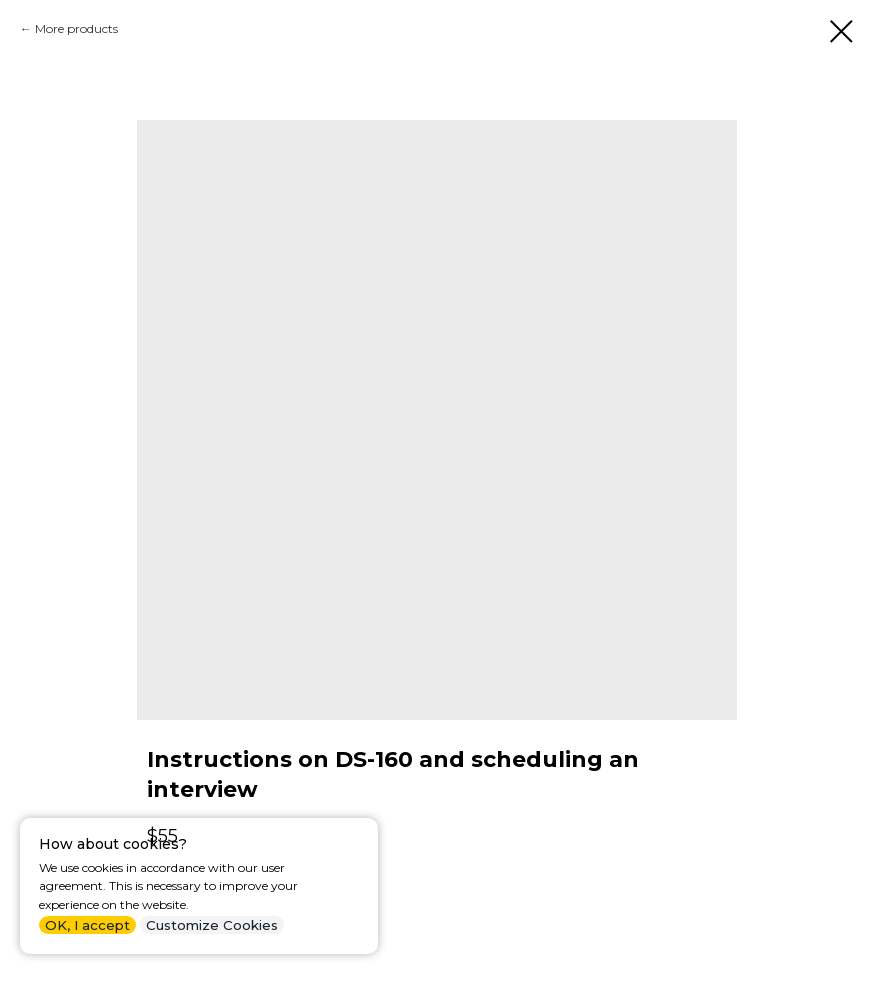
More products (76, 28)
